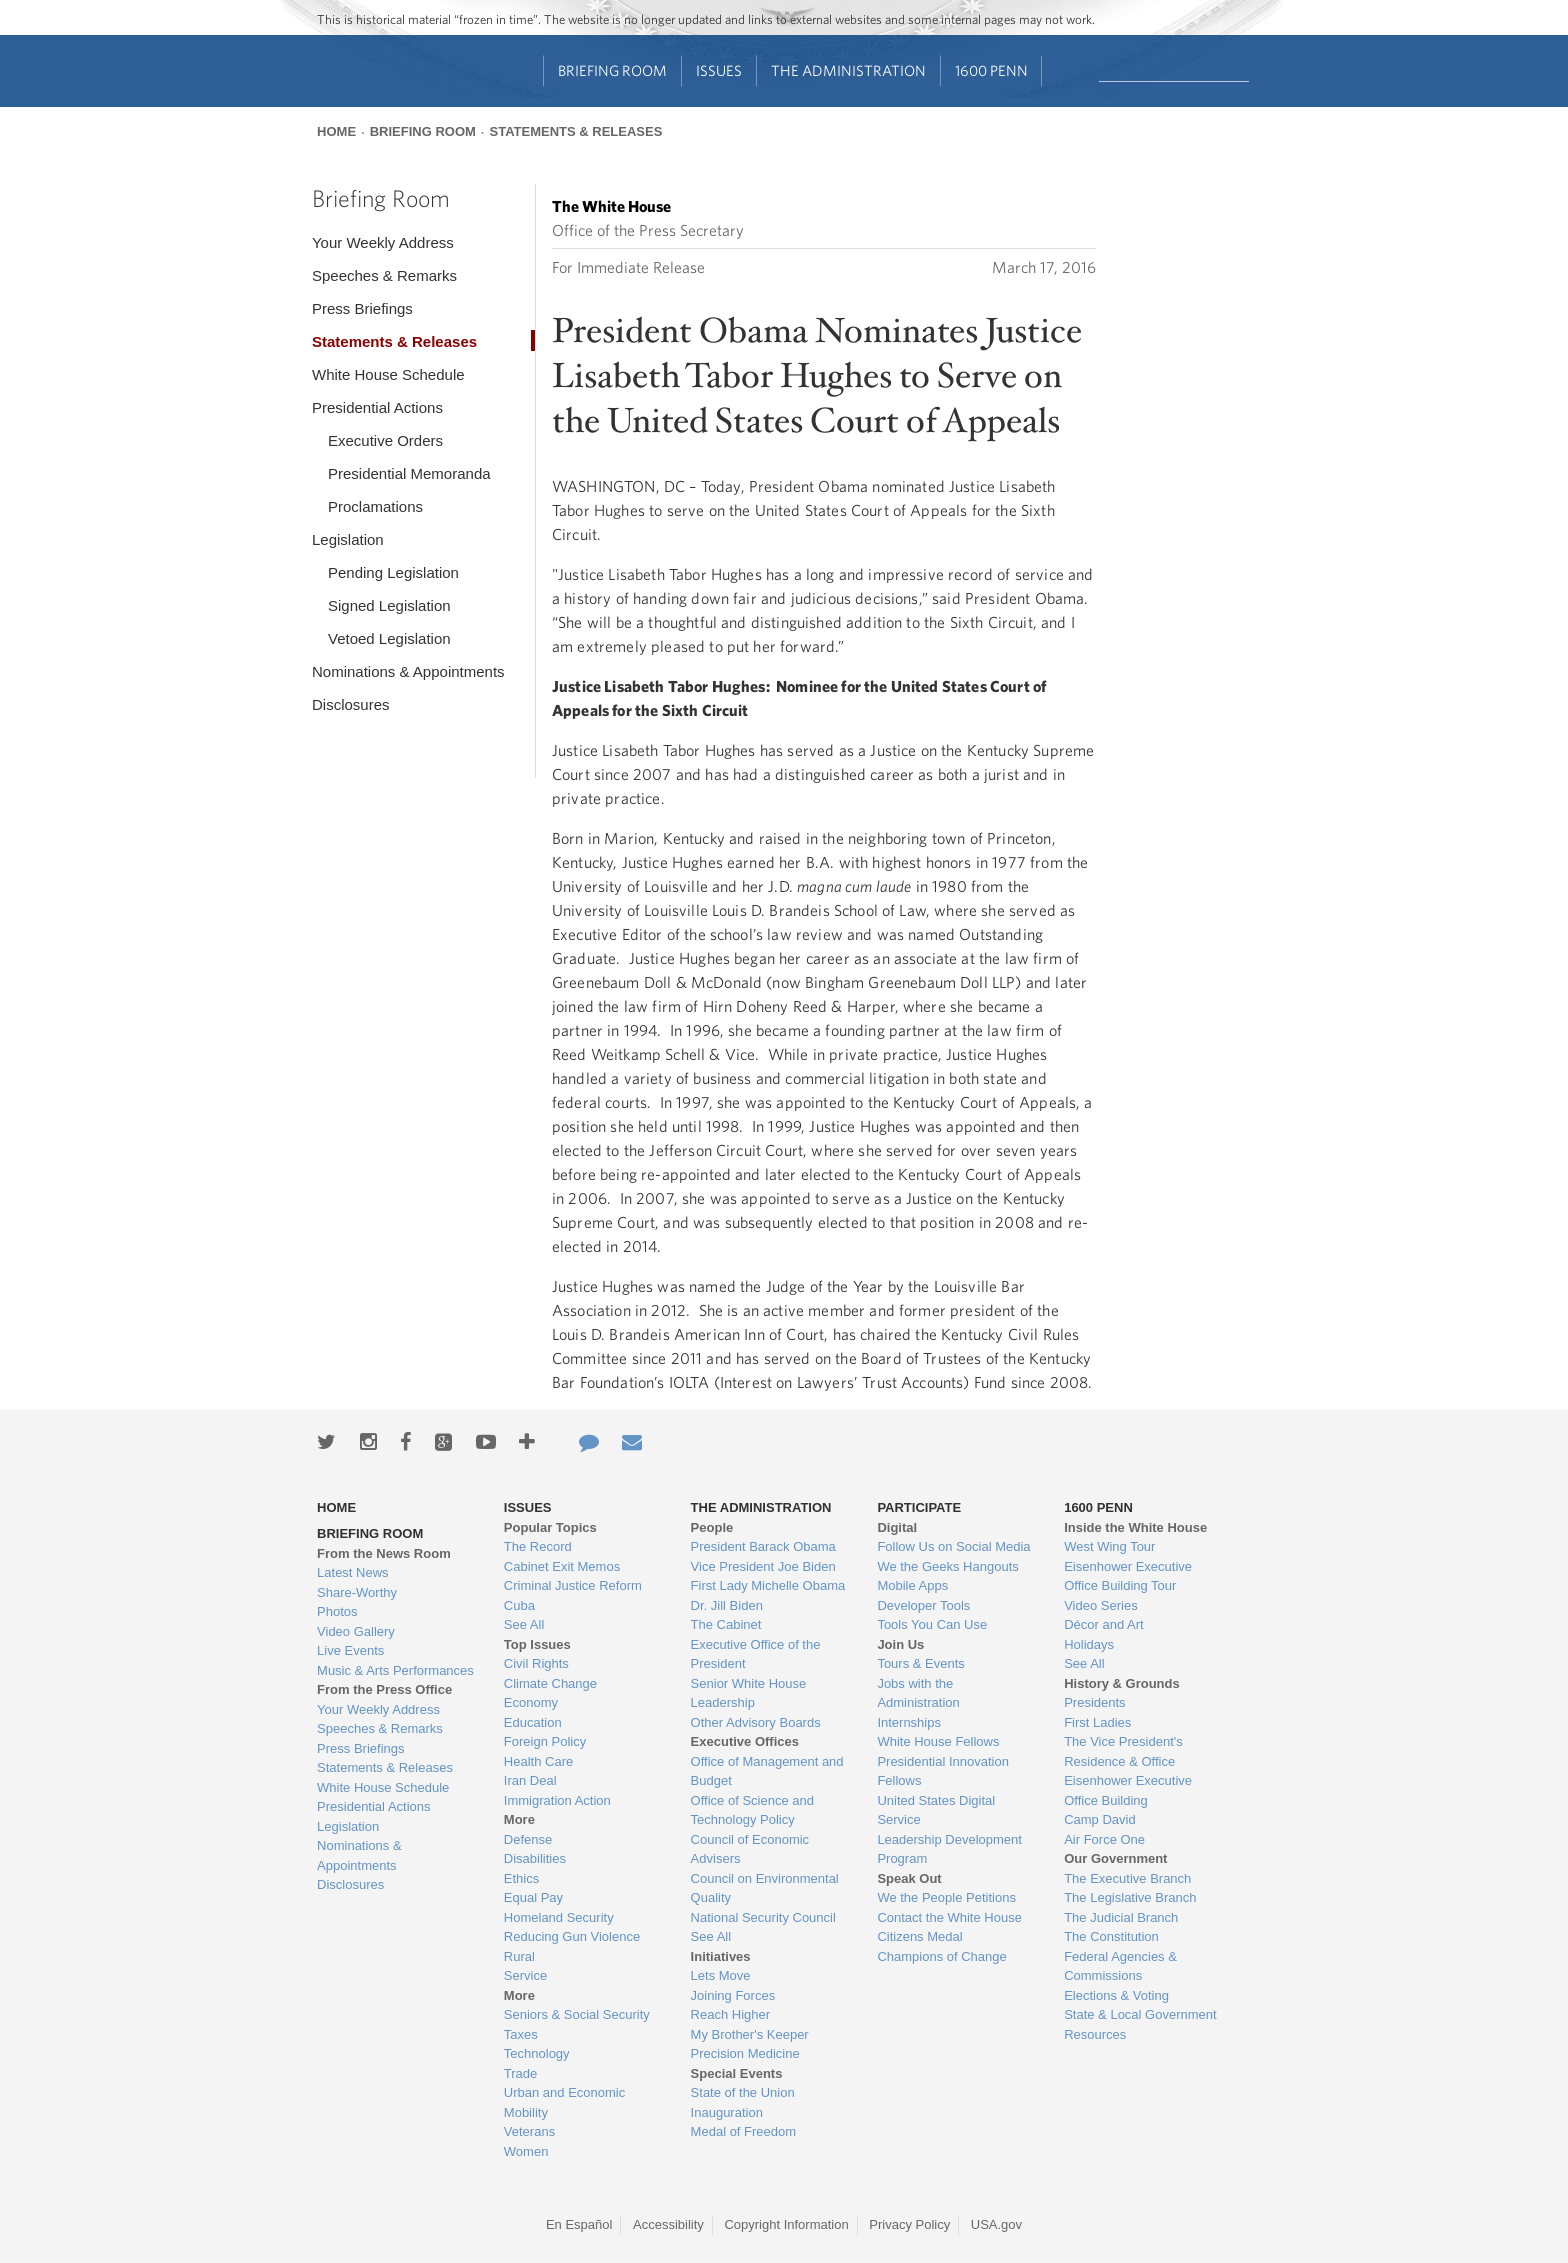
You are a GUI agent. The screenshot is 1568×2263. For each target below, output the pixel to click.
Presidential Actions (377, 407)
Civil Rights (536, 1663)
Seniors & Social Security (577, 2014)
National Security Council (763, 1917)
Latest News (353, 1572)
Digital (897, 1527)
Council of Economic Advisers (750, 1849)
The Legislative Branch (1130, 1897)
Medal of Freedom (744, 2131)
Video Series (1100, 1605)
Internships (909, 1722)
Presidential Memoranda (409, 473)
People (712, 1527)
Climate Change (550, 1683)
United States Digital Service (936, 1810)
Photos (337, 1611)
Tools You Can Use (932, 1624)
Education (533, 1722)
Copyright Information (786, 2224)
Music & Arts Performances (395, 1670)
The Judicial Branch (1121, 1917)
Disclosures (351, 704)
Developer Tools (923, 1605)
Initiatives (721, 1956)
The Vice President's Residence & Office (1123, 1751)
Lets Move (721, 1975)
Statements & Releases (575, 131)
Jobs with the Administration (918, 1693)
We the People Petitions (946, 1897)
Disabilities (535, 1858)
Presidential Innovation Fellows (943, 1771)
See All (524, 1624)
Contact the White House (949, 1917)
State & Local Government (1140, 2014)
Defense (528, 1839)
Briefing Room (612, 70)
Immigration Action (557, 1800)
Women (526, 2151)
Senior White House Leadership (749, 1693)
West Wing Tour (1109, 1546)
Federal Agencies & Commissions (1120, 1966)
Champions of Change (941, 1956)
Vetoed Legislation (389, 638)
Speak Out (909, 1878)
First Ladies (1097, 1722)
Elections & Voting (1116, 1995)
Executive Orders (385, 440)
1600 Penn (991, 70)
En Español (579, 2224)
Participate (919, 1507)
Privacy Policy (909, 2224)
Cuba (519, 1605)
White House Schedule (388, 374)
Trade (520, 2073)
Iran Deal (530, 1780)
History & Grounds (1122, 1683)
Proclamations (375, 506)
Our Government (1115, 1858)
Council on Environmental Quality (765, 1888)
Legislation (348, 539)
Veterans (529, 2131)
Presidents (1094, 1702)
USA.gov (996, 2224)
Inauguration (727, 2112)
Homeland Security (559, 1917)
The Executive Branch (1127, 1878)
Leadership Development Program (949, 1849)
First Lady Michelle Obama (768, 1585)
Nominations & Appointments (408, 671)
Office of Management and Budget (767, 1771)
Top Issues (537, 1644)
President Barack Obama (763, 1546)
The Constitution (1111, 1936)
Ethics (521, 1878)
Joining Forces (733, 1995)
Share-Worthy (357, 1592)
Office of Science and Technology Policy (752, 1810)
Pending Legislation (393, 572)
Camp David (1100, 1819)
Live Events (350, 1650)
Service (525, 1975)
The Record (538, 1546)
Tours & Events (920, 1663)
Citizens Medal (919, 1936)
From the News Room (384, 1553)
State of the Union (743, 2092)
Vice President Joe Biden (763, 1566)
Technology (537, 2053)
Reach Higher (731, 2014)
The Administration (848, 70)
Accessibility (668, 2224)
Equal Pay (533, 1897)
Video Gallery (356, 1631)
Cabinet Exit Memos (562, 1566)
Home (336, 131)
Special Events (737, 2073)
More (519, 1819)
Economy (531, 1702)
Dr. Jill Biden (727, 1605)
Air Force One (1104, 1839)
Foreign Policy (545, 1741)
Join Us (900, 1644)
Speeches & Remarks (384, 275)
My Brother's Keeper (750, 2034)
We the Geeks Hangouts (947, 1566)
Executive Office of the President (756, 1654)
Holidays (1089, 1644)
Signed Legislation (389, 605)
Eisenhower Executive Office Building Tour (1128, 1576)
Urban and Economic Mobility (564, 2102)
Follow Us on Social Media (953, 1546)
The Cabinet (726, 1624)
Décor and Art (1104, 1624)
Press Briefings (362, 308)
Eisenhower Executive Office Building (1128, 1790)
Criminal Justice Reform (573, 1585)
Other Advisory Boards (756, 1722)
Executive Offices (745, 1741)
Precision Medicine (745, 2053)
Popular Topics (550, 1527)
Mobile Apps (912, 1585)
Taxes (521, 2034)
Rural (519, 1956)
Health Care (538, 1761)
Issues (719, 70)
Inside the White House (1135, 1527)
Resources (1095, 2034)
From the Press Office (384, 1689)
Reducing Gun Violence (572, 1936)
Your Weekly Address (383, 242)
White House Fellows (938, 1741)
